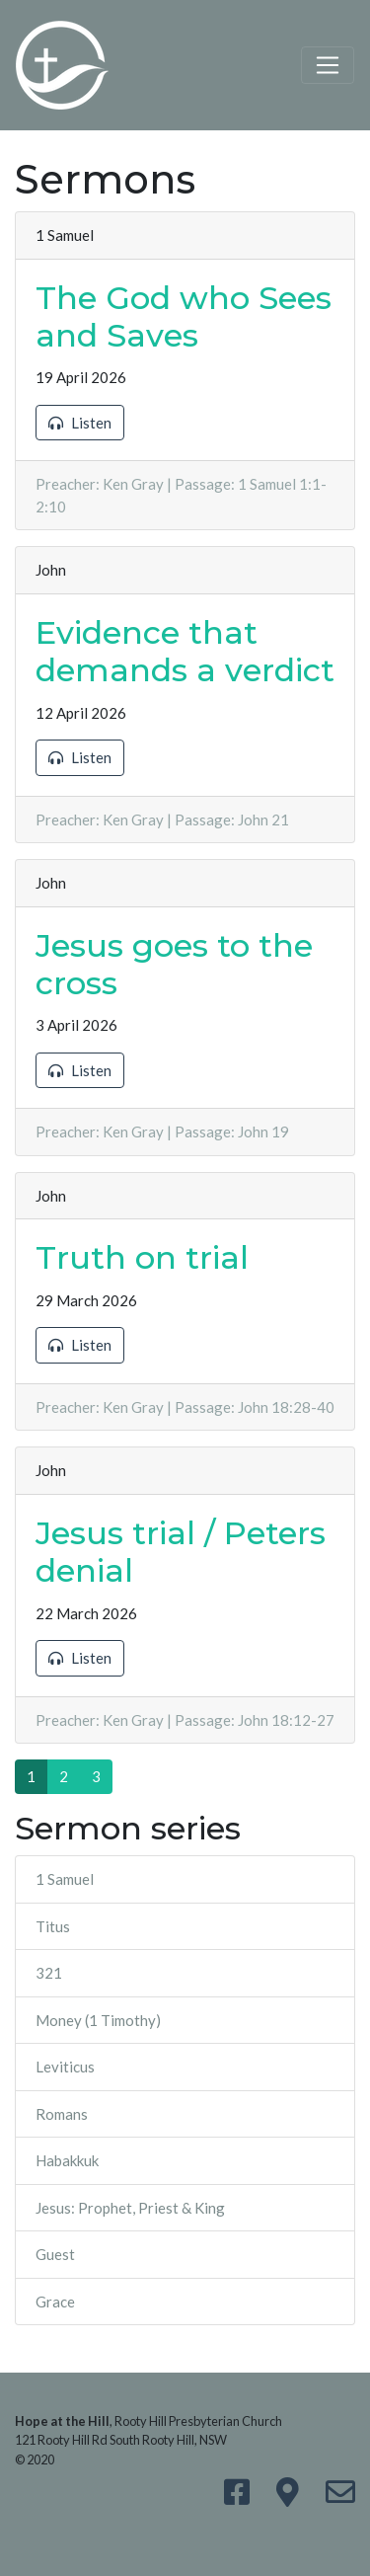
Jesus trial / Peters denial (181, 1552)
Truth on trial (142, 1257)
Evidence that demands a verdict (185, 651)
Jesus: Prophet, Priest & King (130, 2208)
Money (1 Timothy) (98, 2020)
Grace (55, 2301)
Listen (79, 422)
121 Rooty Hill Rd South (77, 2440)
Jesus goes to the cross (174, 964)
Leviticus (65, 2066)
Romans (62, 2114)
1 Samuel (65, 1879)
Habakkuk (67, 2160)
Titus (53, 1926)
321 (49, 1973)
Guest (55, 2254)
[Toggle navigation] (327, 65)
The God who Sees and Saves (184, 316)
